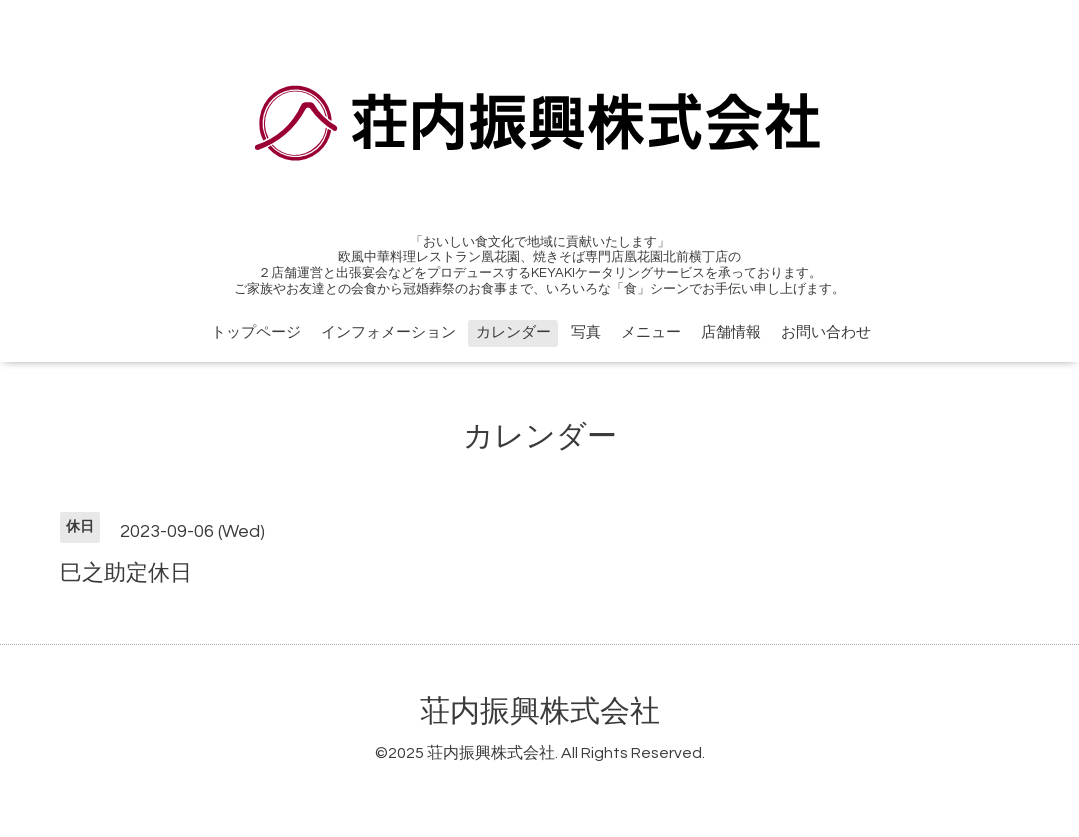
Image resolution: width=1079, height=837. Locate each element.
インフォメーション (388, 332)
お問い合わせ (826, 332)
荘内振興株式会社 (540, 711)
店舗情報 (731, 332)
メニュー (651, 332)
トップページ (256, 332)
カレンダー (513, 332)
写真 (586, 332)
